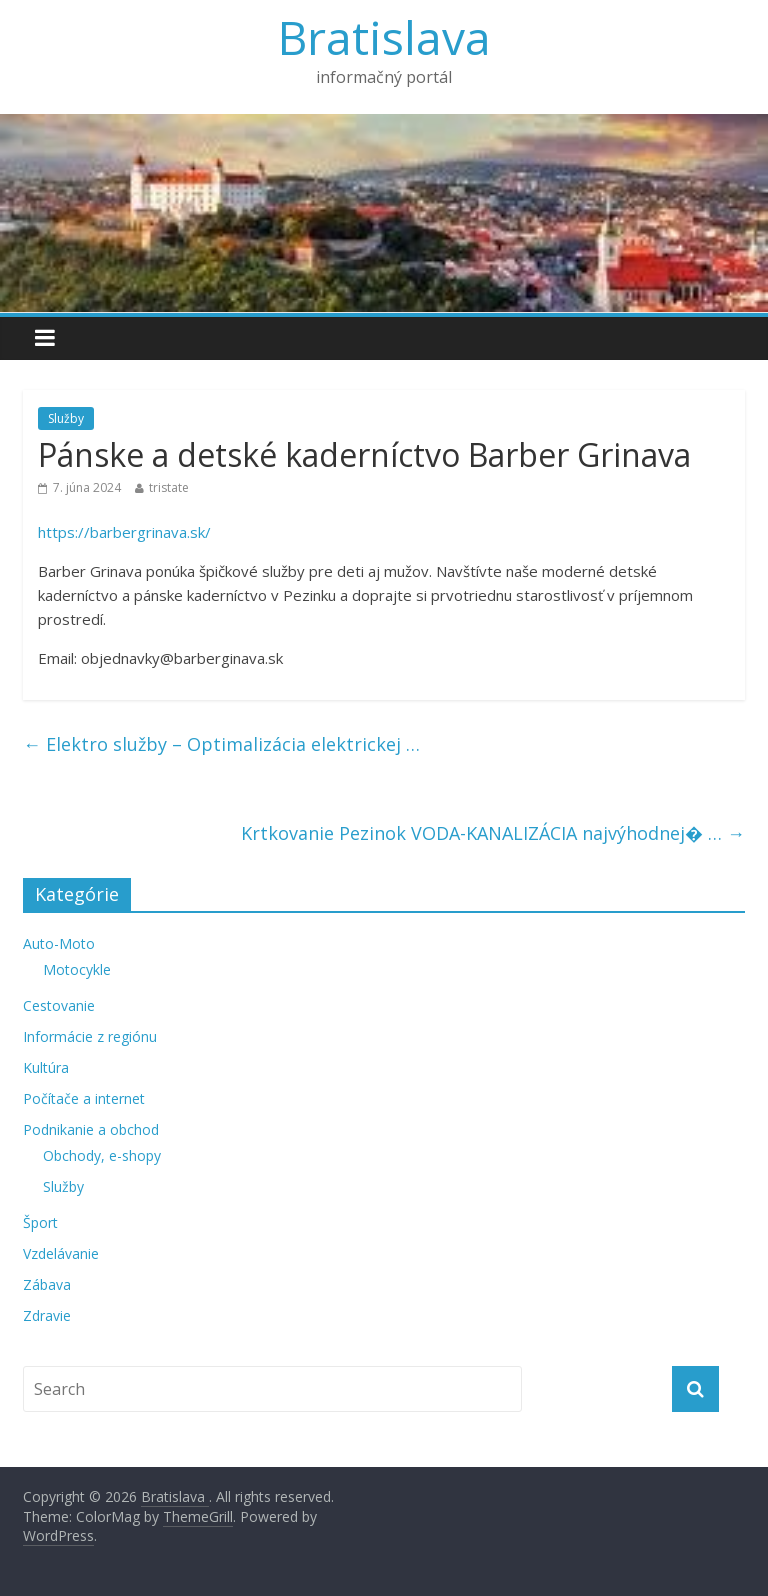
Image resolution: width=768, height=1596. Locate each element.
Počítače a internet (84, 1098)
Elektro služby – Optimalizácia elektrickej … (221, 744)
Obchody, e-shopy (102, 1155)
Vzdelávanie (61, 1253)
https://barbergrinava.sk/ (124, 532)
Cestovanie (59, 1005)
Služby (66, 418)
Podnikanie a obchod (91, 1129)
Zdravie (47, 1315)
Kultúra (46, 1067)
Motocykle (77, 969)
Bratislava (384, 37)
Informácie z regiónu (90, 1036)
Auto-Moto (59, 943)
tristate (169, 487)
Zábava (47, 1284)
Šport (40, 1222)
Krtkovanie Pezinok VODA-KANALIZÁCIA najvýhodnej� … (493, 833)
